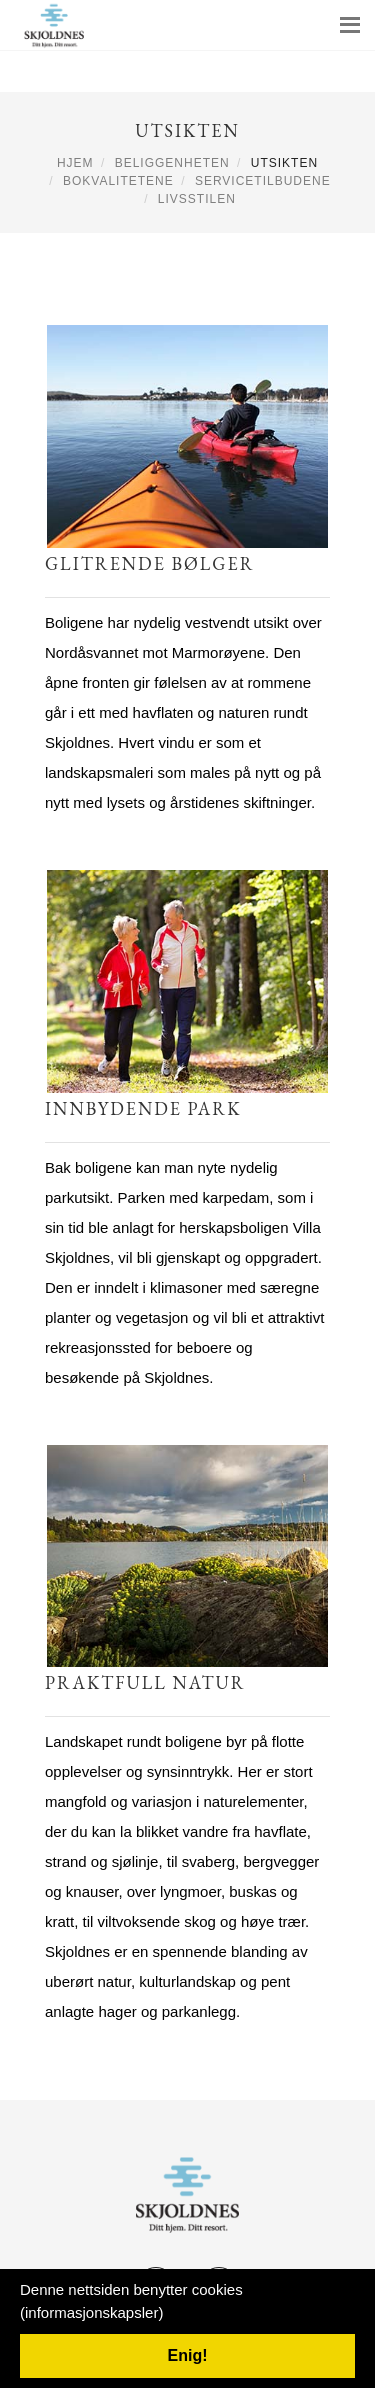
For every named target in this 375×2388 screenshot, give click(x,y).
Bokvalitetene (118, 181)
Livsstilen (197, 199)
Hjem (75, 163)
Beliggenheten (172, 163)
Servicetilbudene (263, 181)
